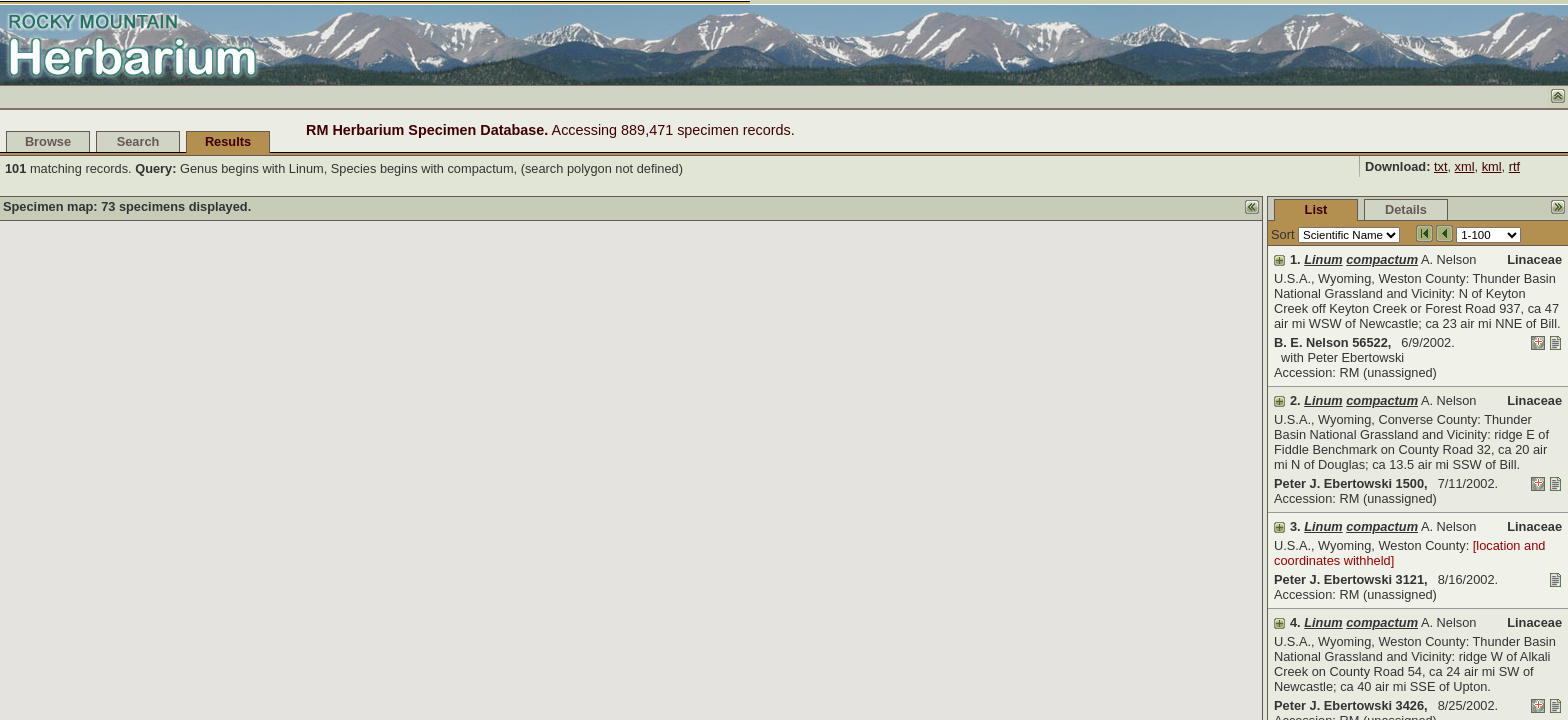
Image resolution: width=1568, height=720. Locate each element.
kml (1492, 166)
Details (1256, 209)
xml (1465, 166)
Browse (48, 141)
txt (1441, 166)
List (1166, 209)
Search (138, 141)
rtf (1514, 166)
